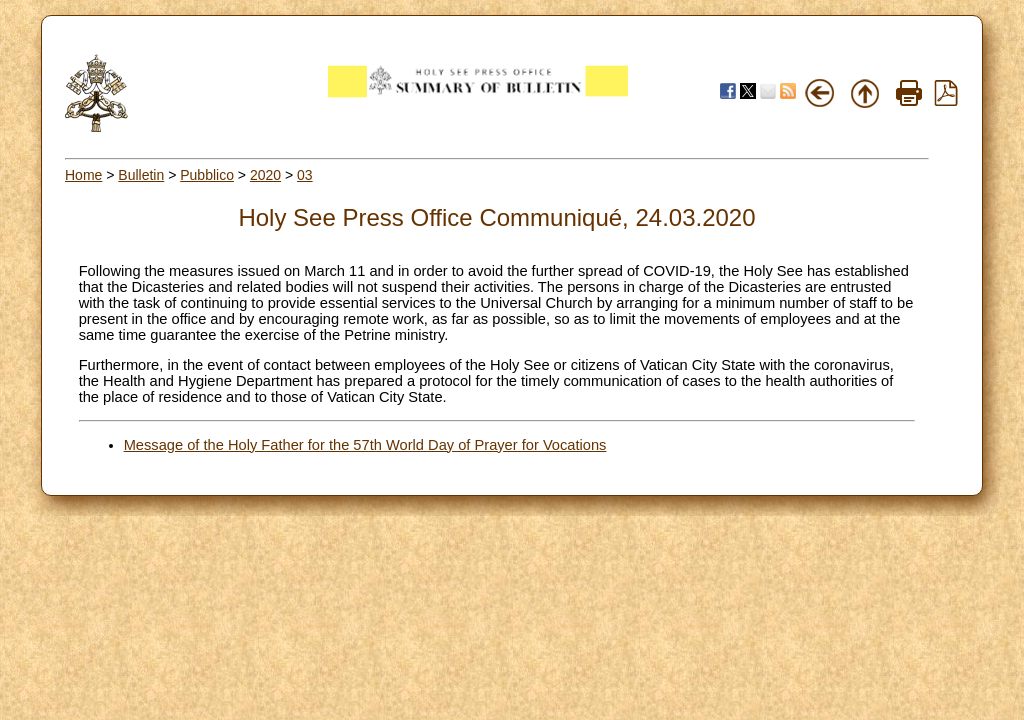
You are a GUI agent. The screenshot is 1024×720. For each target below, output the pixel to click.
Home (83, 175)
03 (305, 175)
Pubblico (207, 175)
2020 (265, 175)
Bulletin (141, 175)
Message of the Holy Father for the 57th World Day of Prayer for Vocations (365, 445)
